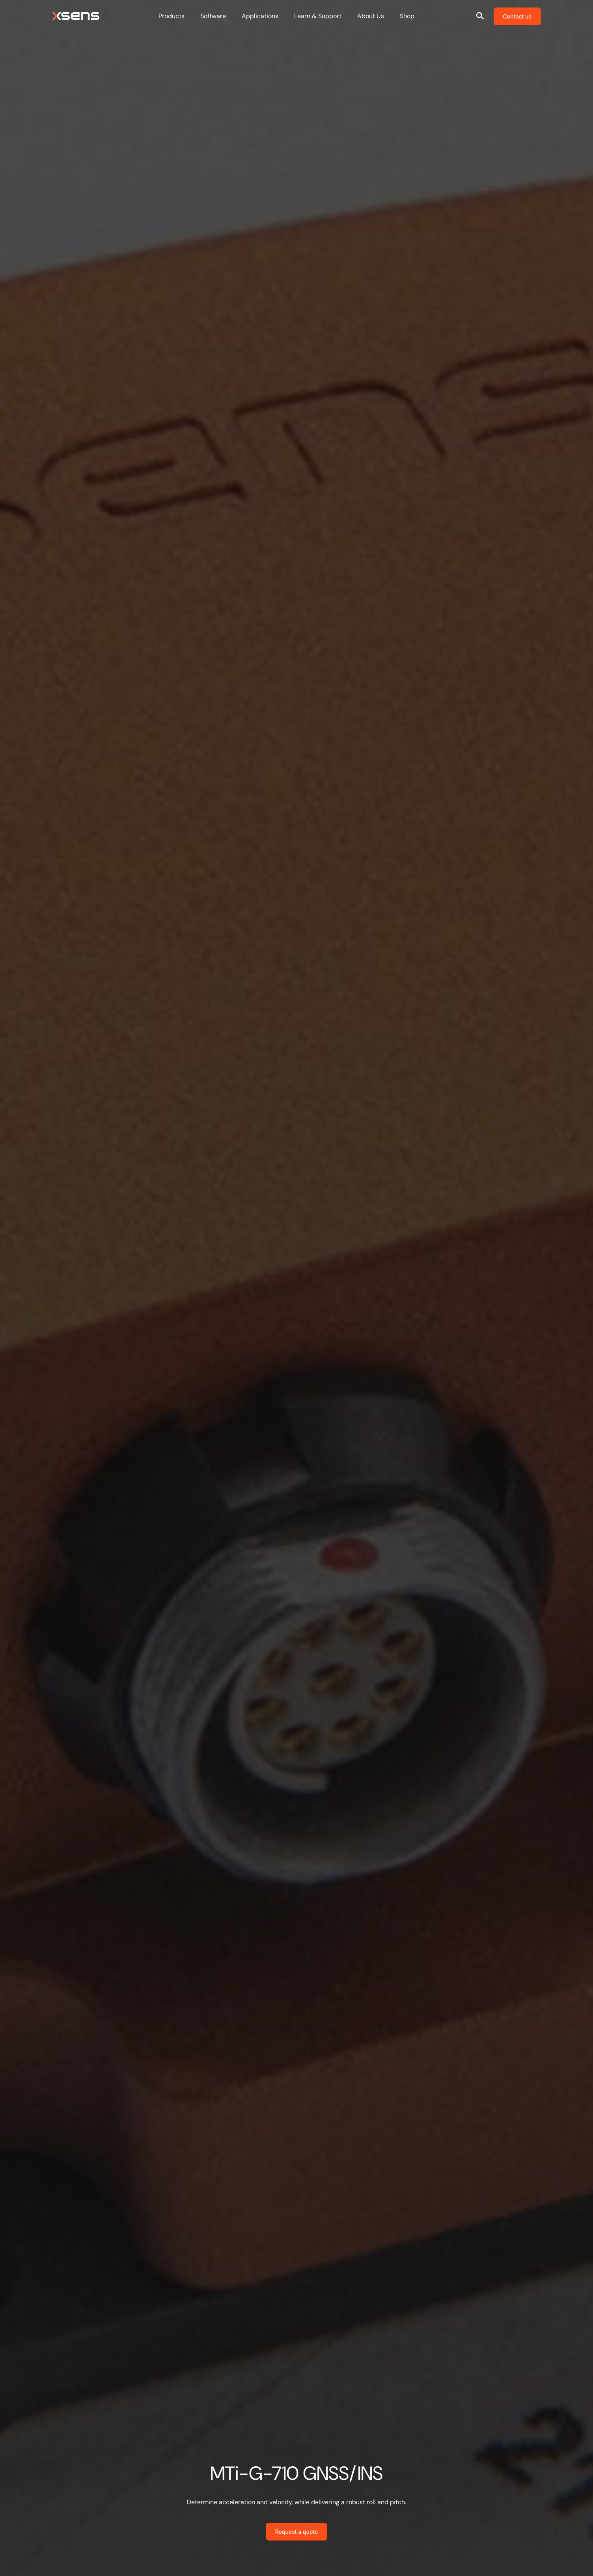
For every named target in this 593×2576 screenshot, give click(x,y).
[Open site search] (480, 16)
